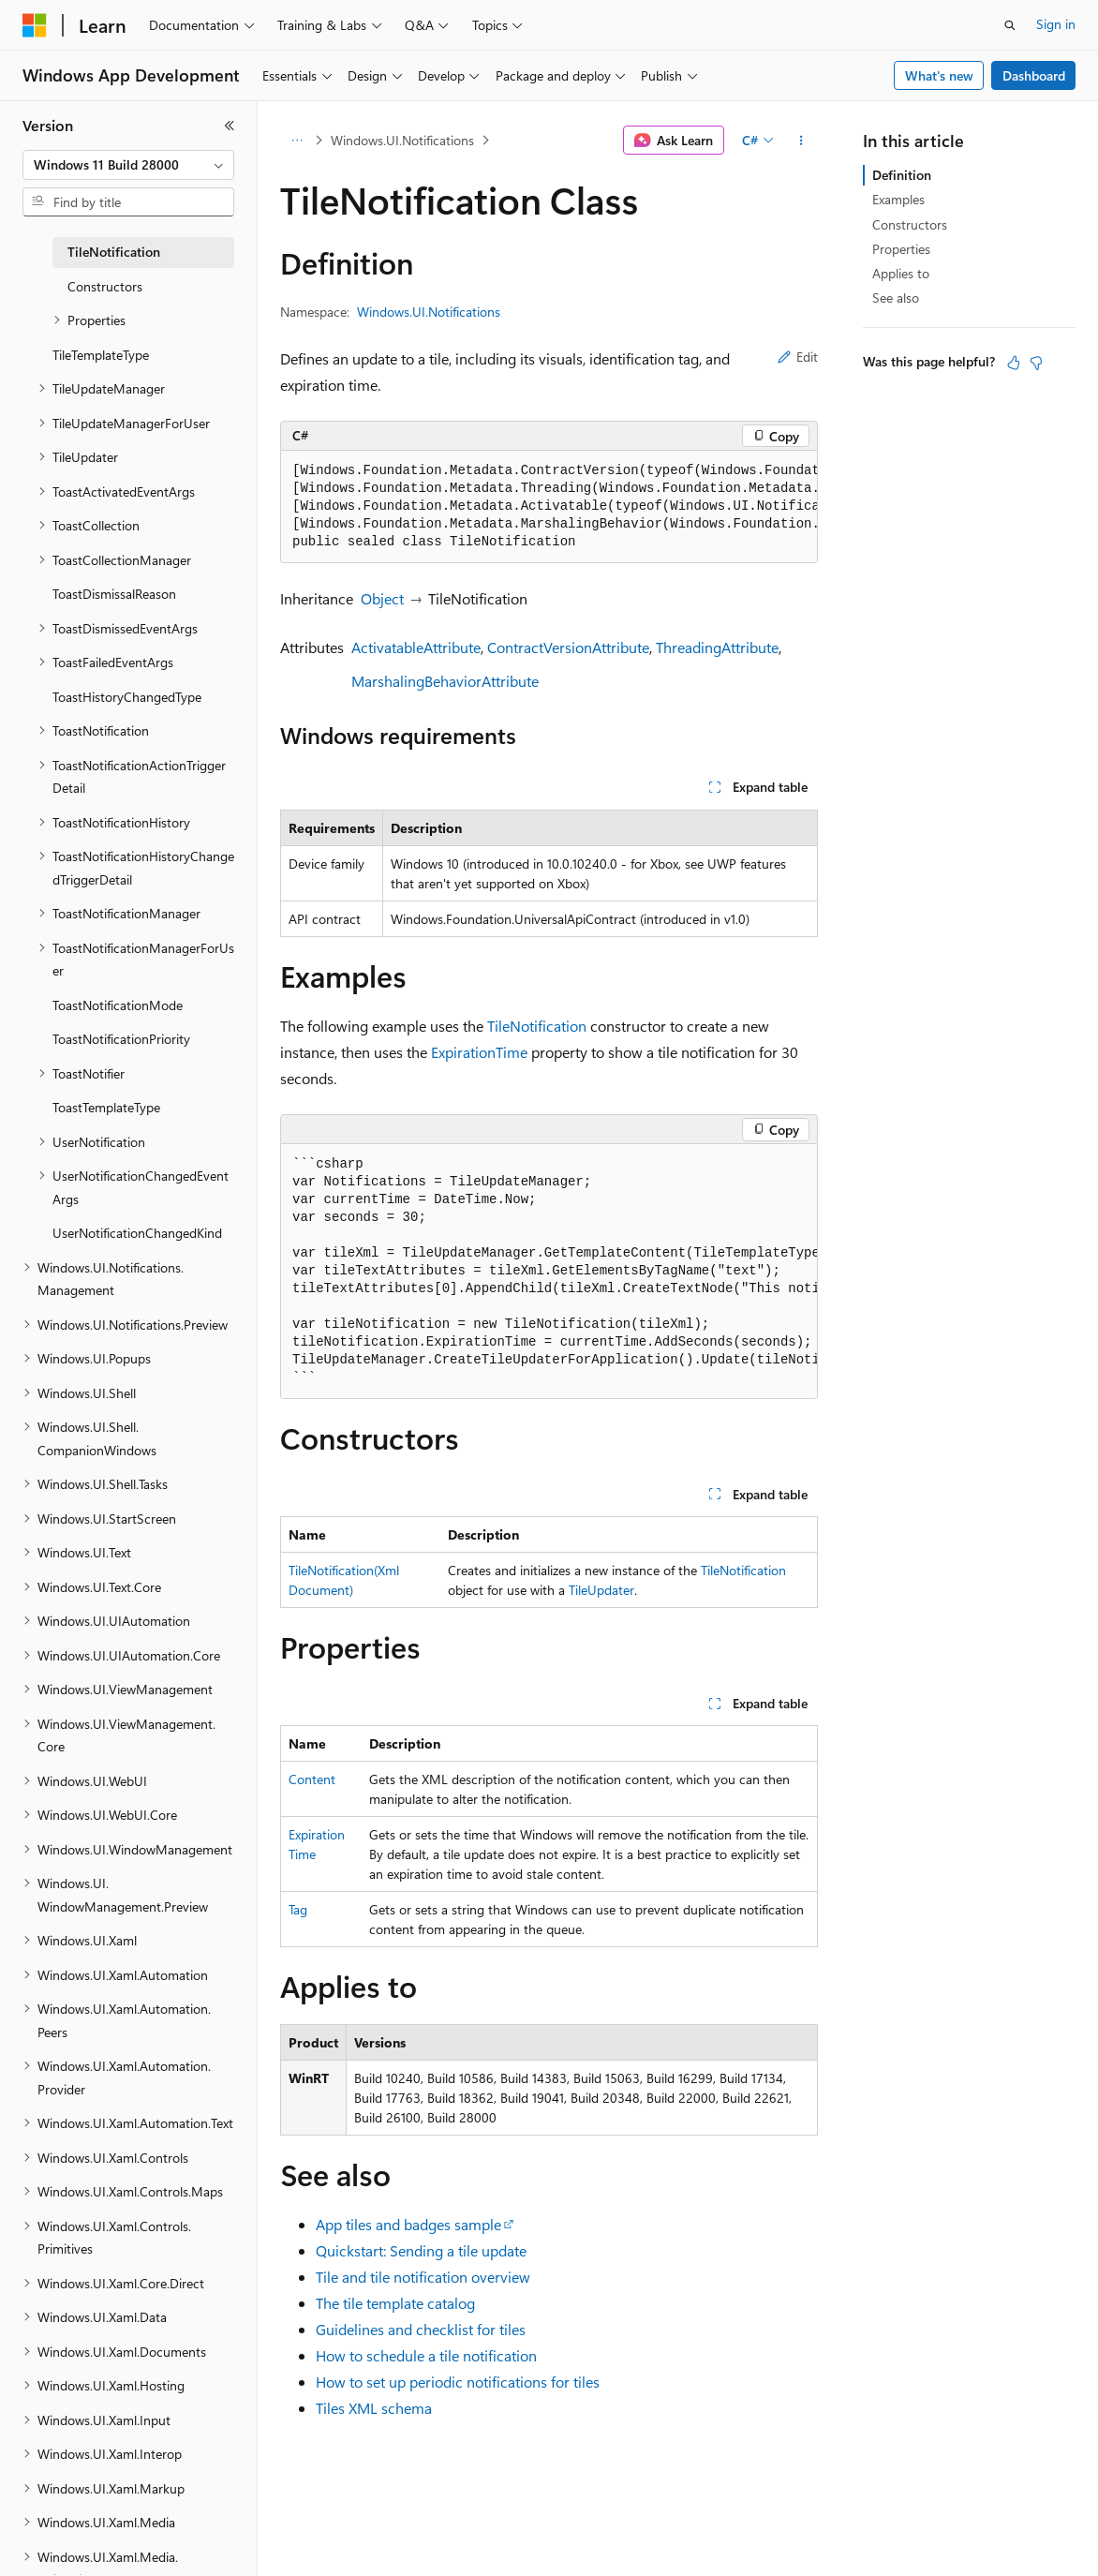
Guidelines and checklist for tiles (421, 2329)
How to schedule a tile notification (426, 2355)
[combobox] (128, 165)
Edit (798, 356)
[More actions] (801, 141)
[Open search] (1010, 25)
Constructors (909, 224)
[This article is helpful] (1013, 362)
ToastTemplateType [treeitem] (106, 1107)
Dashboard (1033, 75)
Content (312, 1779)
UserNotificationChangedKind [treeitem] (137, 1233)
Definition (901, 175)
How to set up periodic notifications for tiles (458, 2381)
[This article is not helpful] (1036, 362)
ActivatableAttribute (416, 647)
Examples (898, 199)
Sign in (1056, 24)
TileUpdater (601, 1590)
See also (895, 297)
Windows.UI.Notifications (402, 140)
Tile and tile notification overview (423, 2276)
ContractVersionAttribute (568, 647)
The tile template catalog (395, 2303)
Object (382, 598)
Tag (298, 1909)
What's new (939, 75)
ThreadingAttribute (717, 647)
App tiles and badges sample (408, 2224)
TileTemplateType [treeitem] (100, 355)
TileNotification (536, 1025)
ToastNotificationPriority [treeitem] (121, 1039)
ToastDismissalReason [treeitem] (114, 594)
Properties (901, 249)
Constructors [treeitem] (104, 286)
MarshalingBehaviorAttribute (445, 681)
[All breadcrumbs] (296, 141)
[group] (549, 507)
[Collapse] (229, 125)
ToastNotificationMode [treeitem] (117, 1005)
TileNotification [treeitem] (113, 252)
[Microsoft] (34, 25)
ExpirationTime (479, 1052)
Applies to (900, 273)
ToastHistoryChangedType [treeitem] (126, 697)
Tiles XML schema (374, 2408)
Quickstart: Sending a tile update (421, 2250)
